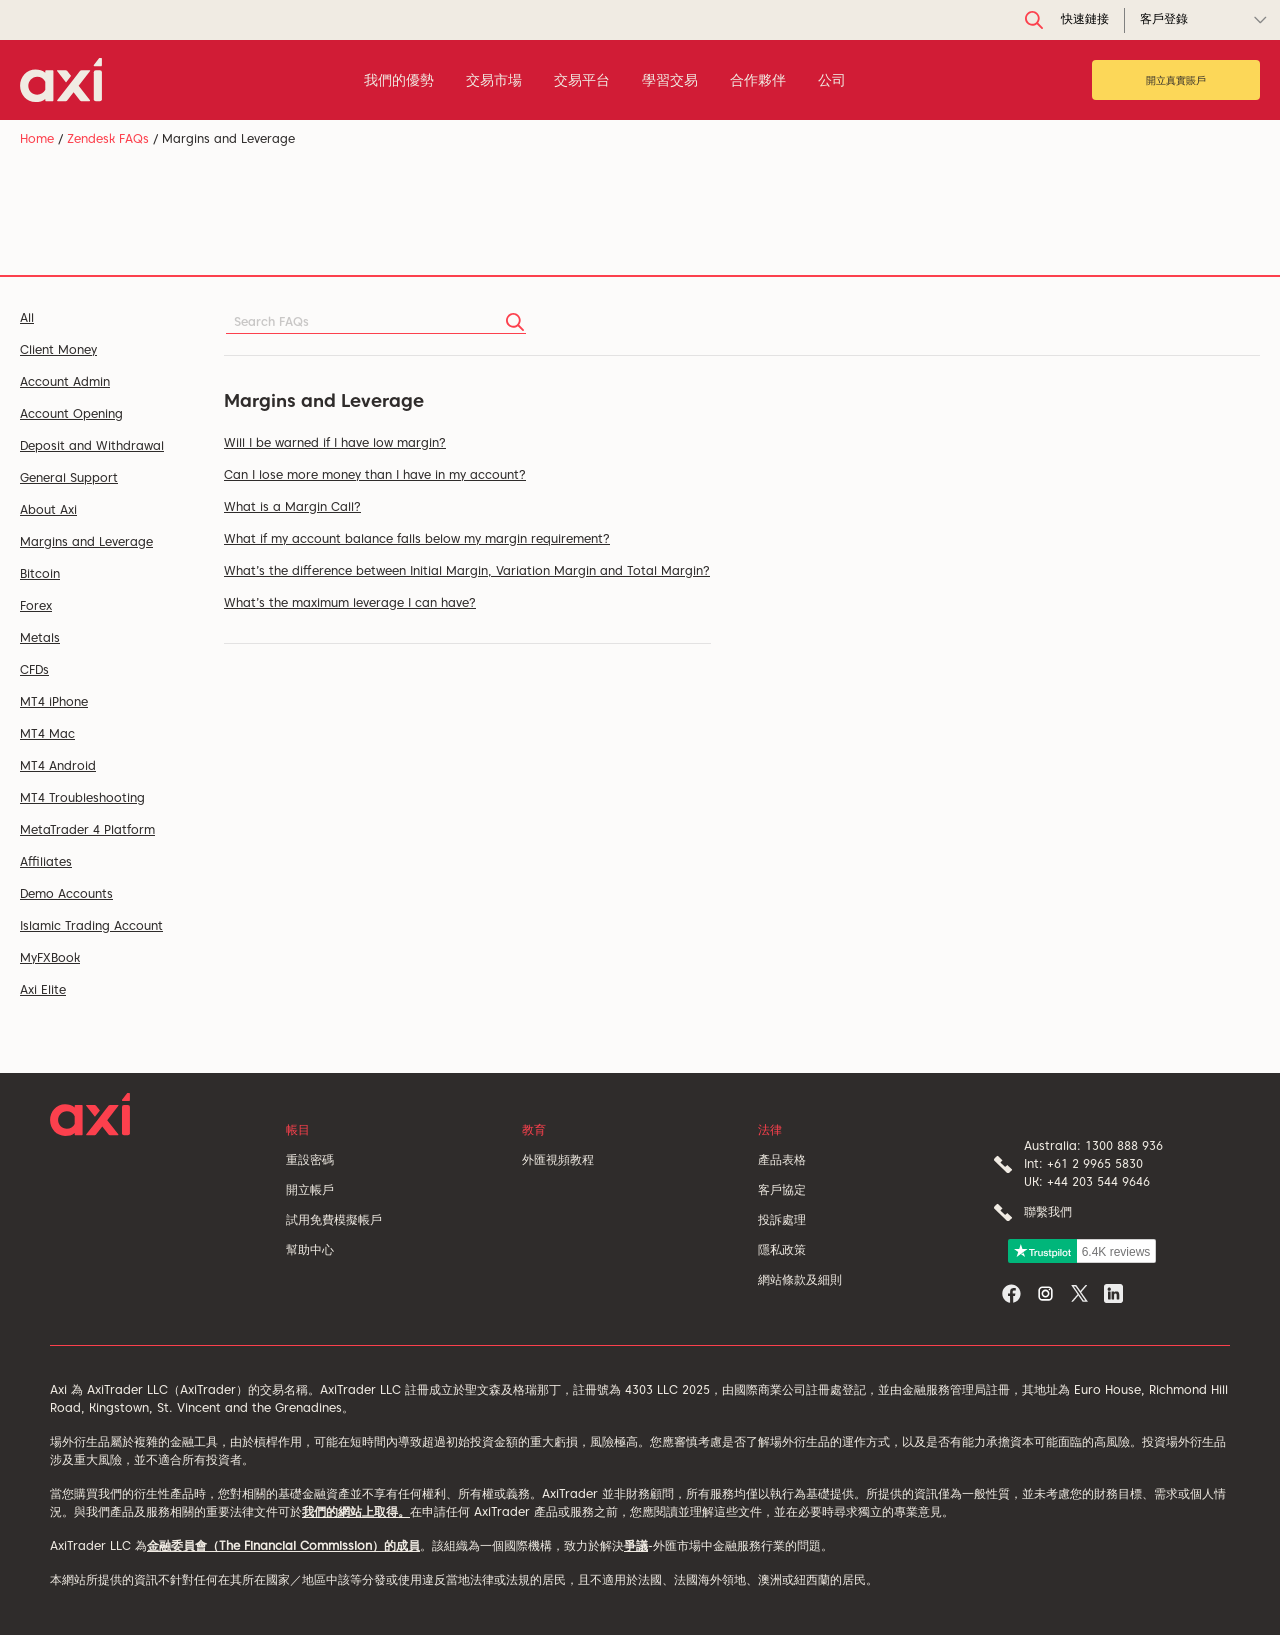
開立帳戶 (310, 1189)
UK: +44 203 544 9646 (1087, 1181)
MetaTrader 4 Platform (87, 829)
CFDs (34, 669)
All (27, 317)
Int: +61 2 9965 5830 (1083, 1163)
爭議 (636, 1545)
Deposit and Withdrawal (92, 445)
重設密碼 (310, 1159)
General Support (69, 477)
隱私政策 (782, 1249)
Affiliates (46, 861)
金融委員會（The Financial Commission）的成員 (283, 1545)
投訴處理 (782, 1219)
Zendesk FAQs (108, 138)
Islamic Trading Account (91, 925)
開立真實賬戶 (1176, 80)
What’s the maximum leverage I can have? (350, 602)
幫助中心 (310, 1249)
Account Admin (65, 381)
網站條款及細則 (800, 1279)
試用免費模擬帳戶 (334, 1219)
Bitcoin (40, 573)
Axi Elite (43, 989)
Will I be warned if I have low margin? (335, 442)
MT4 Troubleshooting (82, 797)
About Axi (48, 509)
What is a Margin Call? (292, 506)
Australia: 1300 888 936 (1093, 1145)
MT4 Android (58, 765)
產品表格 (782, 1159)
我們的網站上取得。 (356, 1511)
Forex (36, 605)
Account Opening (71, 413)
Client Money (58, 349)
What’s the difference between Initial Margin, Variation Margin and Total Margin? (467, 570)
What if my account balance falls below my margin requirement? (417, 538)
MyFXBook (50, 957)
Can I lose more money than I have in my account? (375, 474)
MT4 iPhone (54, 701)
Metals (40, 637)
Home (37, 138)
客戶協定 (782, 1189)
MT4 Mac (47, 733)
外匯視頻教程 (558, 1159)
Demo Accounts (66, 893)
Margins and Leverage (86, 541)
